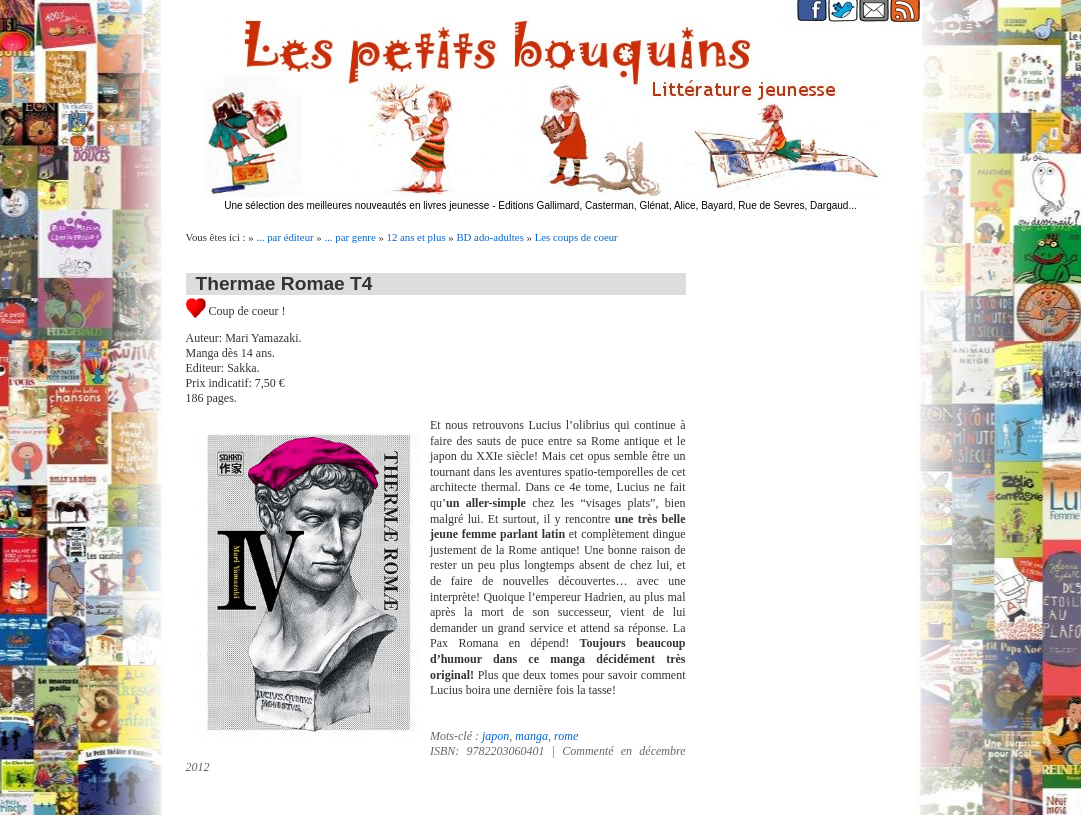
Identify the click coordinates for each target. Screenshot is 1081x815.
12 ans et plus (416, 237)
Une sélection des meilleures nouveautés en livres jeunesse (356, 205)
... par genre (349, 237)
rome (566, 736)
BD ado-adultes (489, 237)
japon (495, 736)
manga (531, 736)
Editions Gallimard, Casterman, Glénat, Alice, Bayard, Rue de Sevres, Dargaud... (677, 205)
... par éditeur (284, 237)
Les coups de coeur (576, 237)
